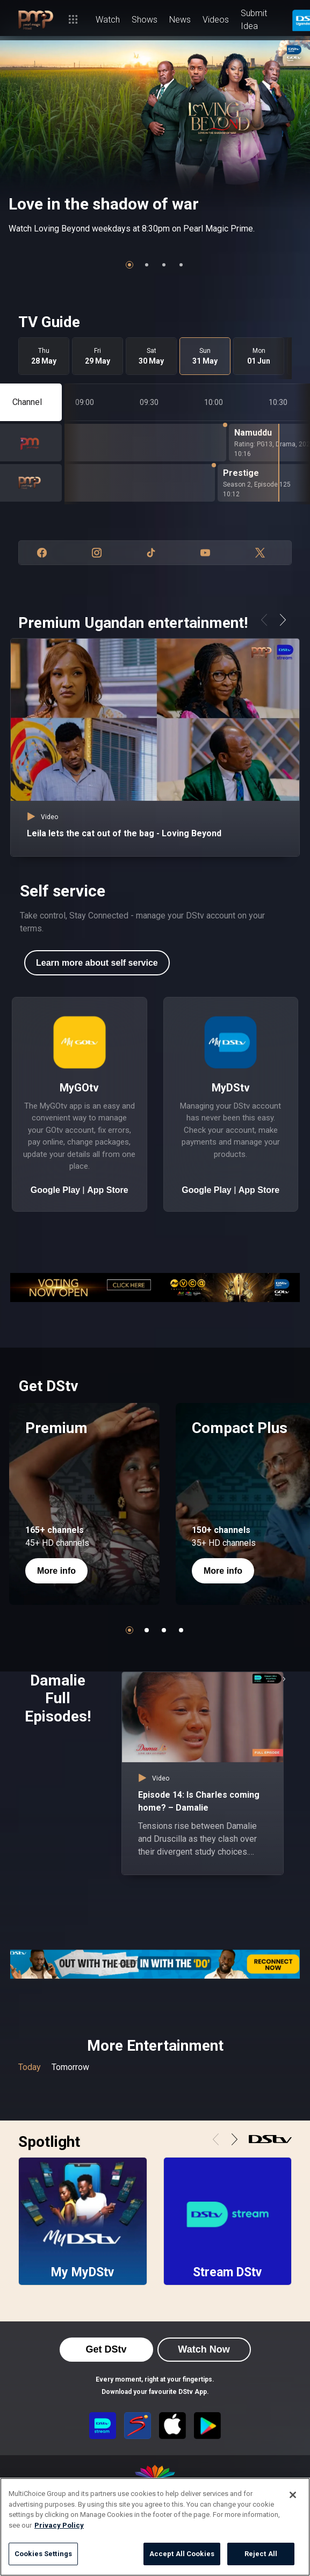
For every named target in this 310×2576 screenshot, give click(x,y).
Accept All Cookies (181, 2554)
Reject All (260, 2554)
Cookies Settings (43, 2554)
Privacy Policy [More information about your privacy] (59, 2525)
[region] (155, 2527)
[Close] (293, 2495)
